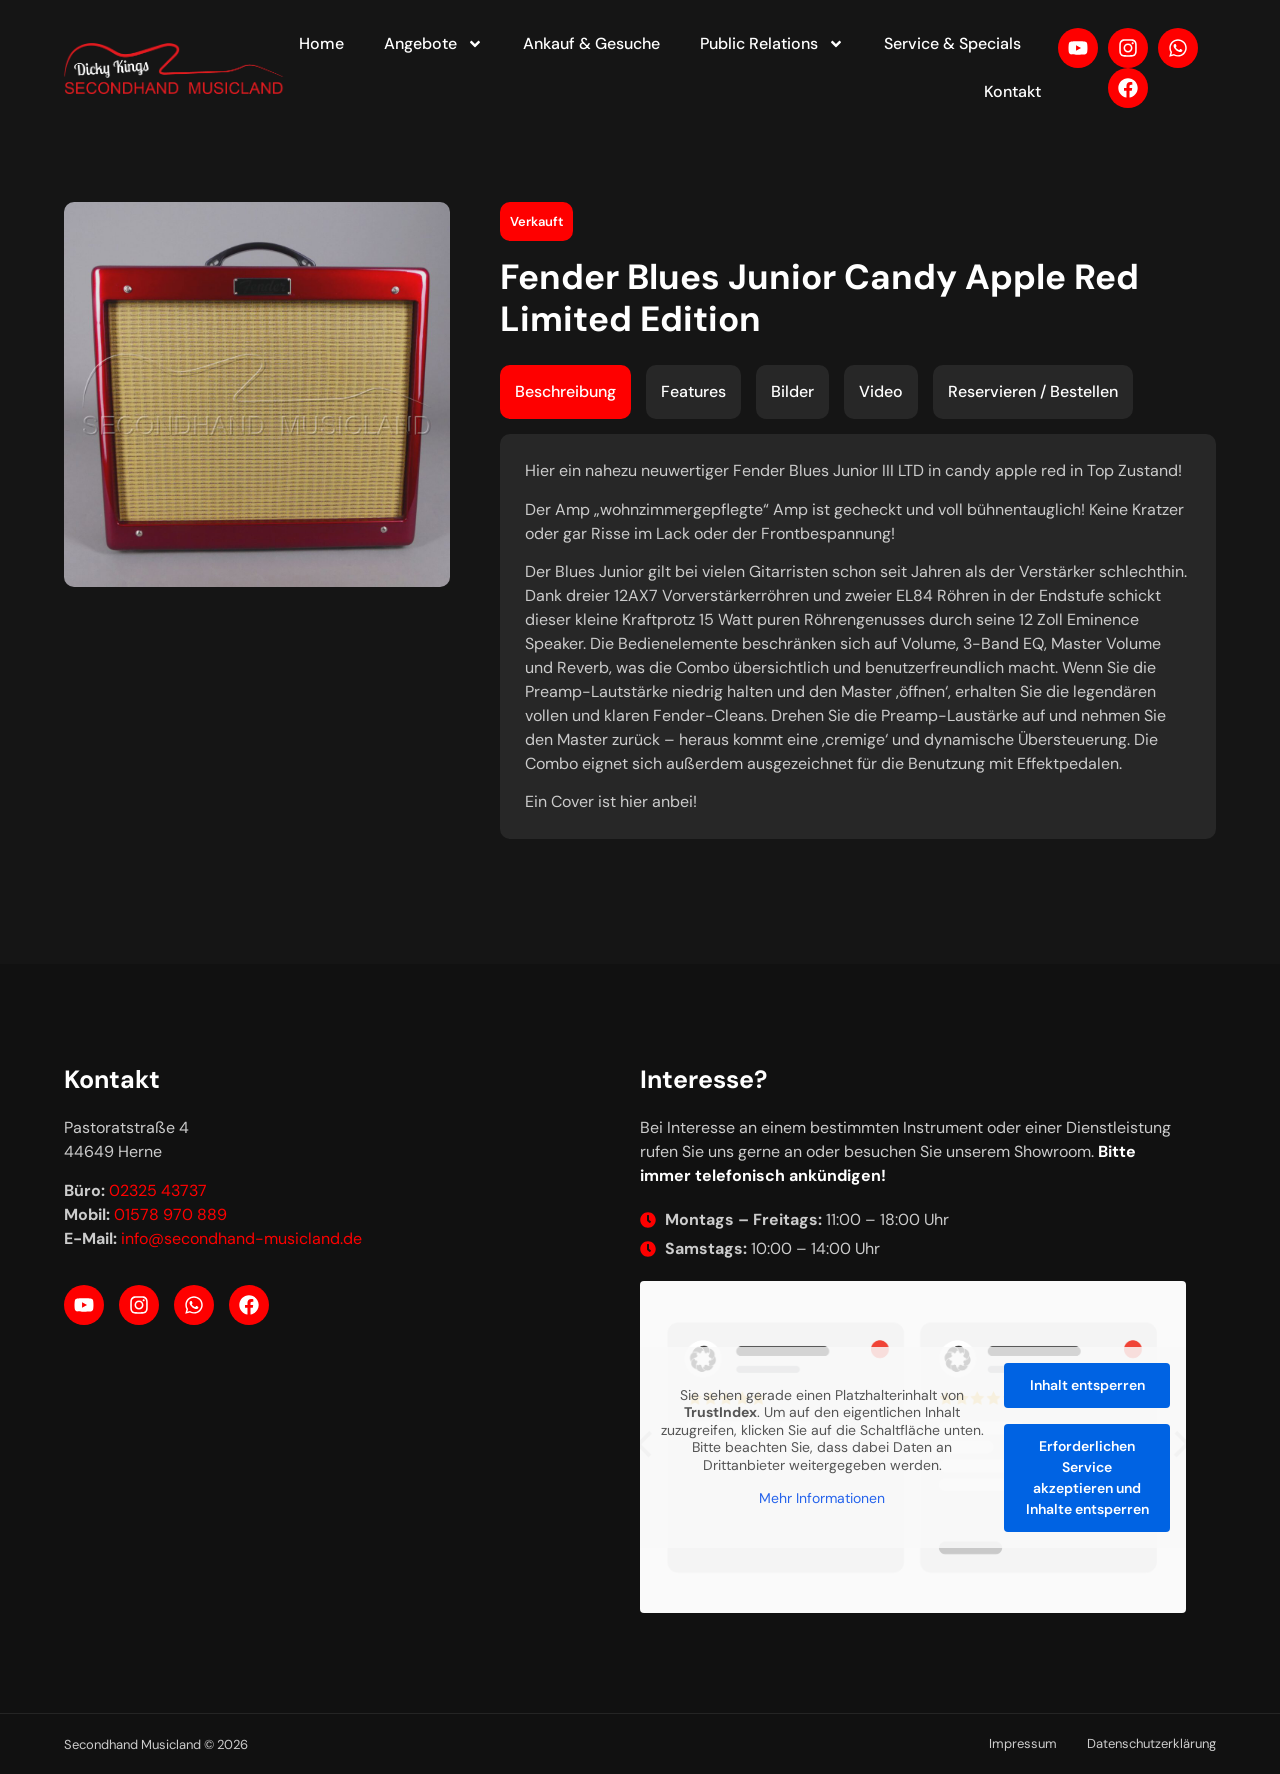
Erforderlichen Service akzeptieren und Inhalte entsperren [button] (1087, 1477)
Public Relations (772, 44)
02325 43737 (158, 1190)
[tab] (565, 392)
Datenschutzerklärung (1151, 1743)
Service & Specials (952, 43)
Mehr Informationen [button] (822, 1498)
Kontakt (1012, 91)
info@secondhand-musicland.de (241, 1238)
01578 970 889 (170, 1214)
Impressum (1023, 1743)
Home (321, 43)
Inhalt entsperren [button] (1087, 1385)
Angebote (433, 44)
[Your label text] (174, 68)
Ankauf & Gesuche (591, 43)
